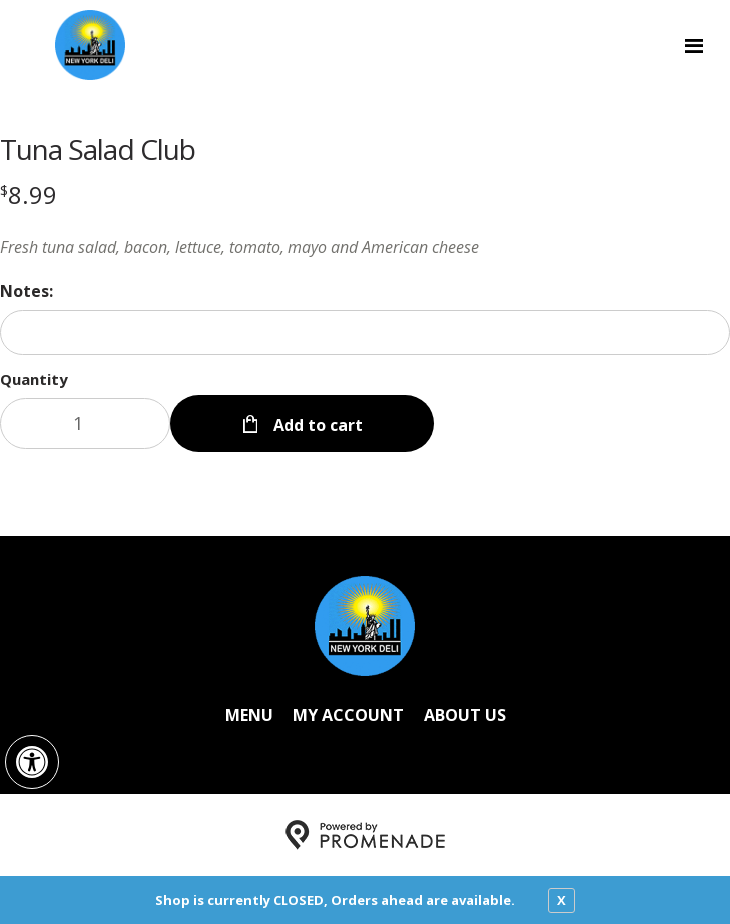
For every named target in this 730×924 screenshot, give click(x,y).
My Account (348, 715)
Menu (249, 715)
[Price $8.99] (28, 194)
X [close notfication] (561, 900)
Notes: (26, 291)
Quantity (34, 379)
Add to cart (316, 425)
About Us (465, 715)
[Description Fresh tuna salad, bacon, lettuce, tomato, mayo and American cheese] (365, 247)
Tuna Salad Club (97, 149)
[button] (32, 762)
